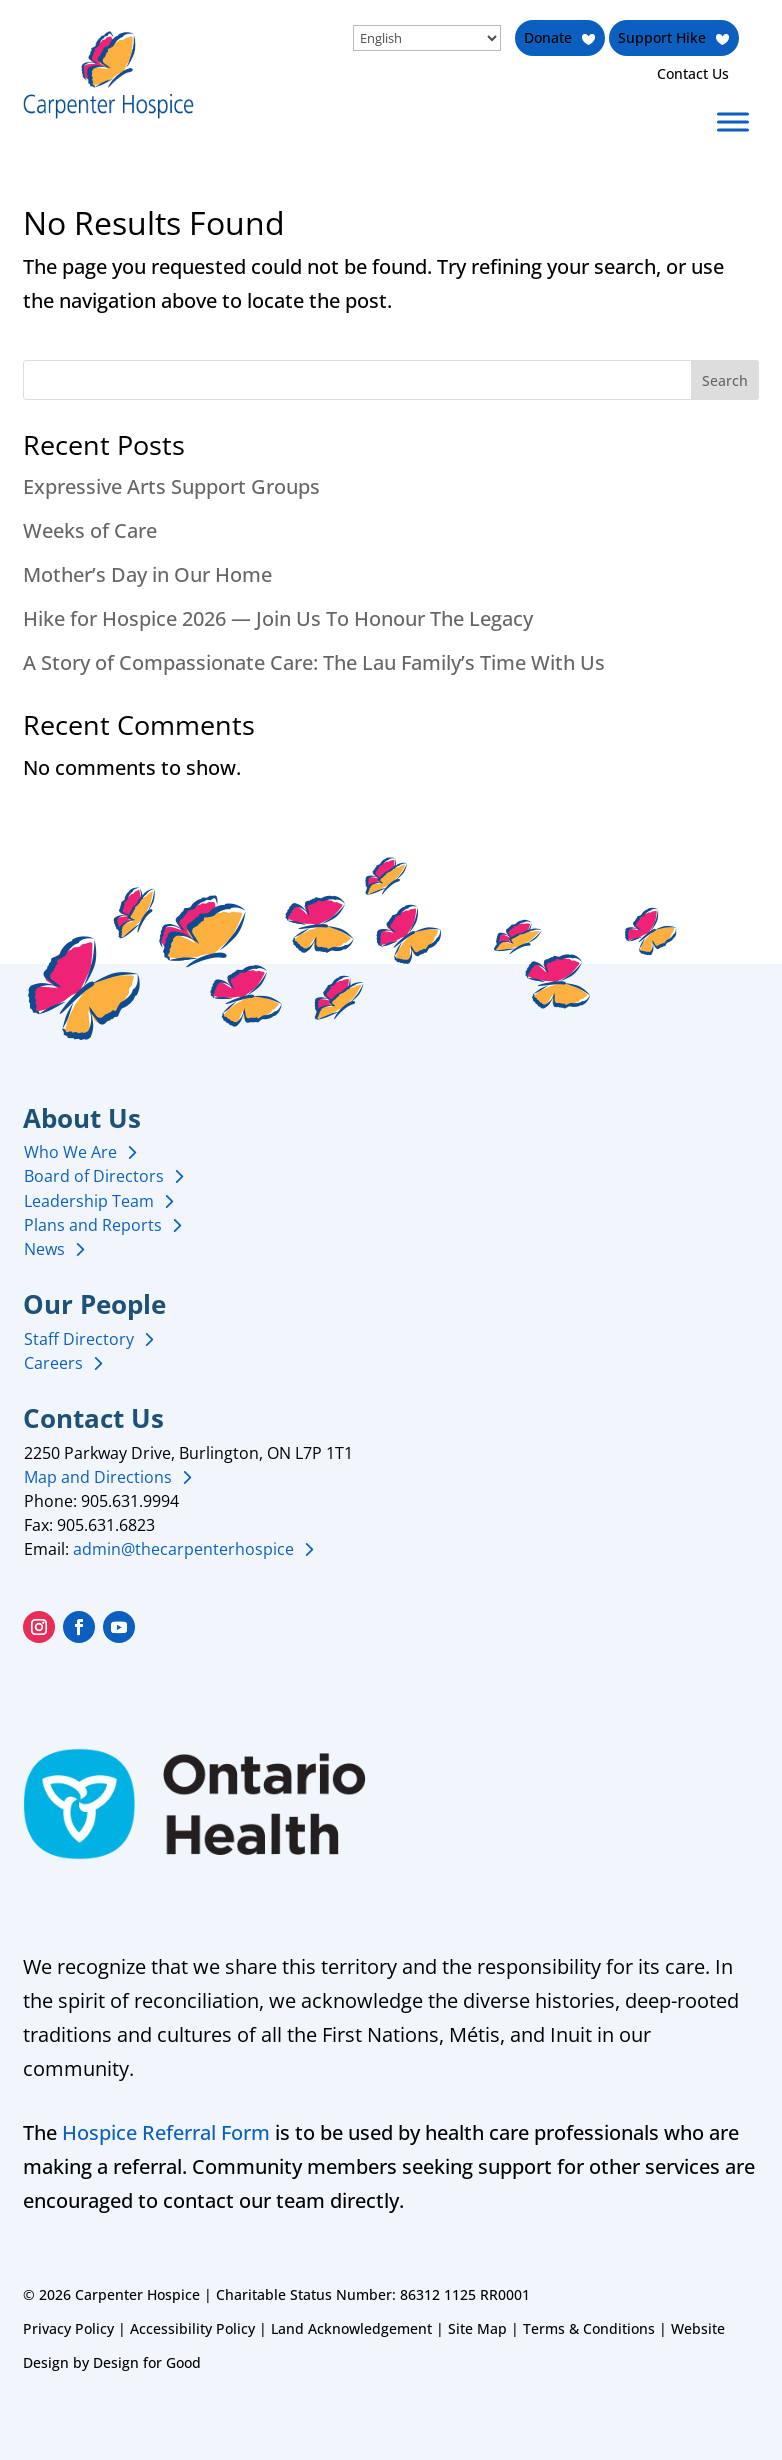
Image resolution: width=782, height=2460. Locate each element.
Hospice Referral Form (166, 2132)
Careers (53, 1363)
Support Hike (662, 37)
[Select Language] (425, 38)
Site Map (477, 2328)
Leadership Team (89, 1201)
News (44, 1249)
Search (725, 380)
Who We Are (70, 1152)
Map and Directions (98, 1477)
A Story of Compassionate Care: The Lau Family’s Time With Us (314, 662)
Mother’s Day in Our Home (147, 574)
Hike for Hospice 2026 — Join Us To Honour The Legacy (278, 618)
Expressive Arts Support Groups (171, 486)
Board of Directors (94, 1176)
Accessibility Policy (192, 2328)
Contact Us (693, 73)
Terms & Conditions (589, 2328)
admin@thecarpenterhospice (183, 1549)
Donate (547, 37)
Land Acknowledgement (351, 2328)
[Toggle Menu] (733, 121)
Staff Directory (79, 1339)
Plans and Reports (93, 1225)
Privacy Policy (68, 2328)
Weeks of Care (90, 530)
